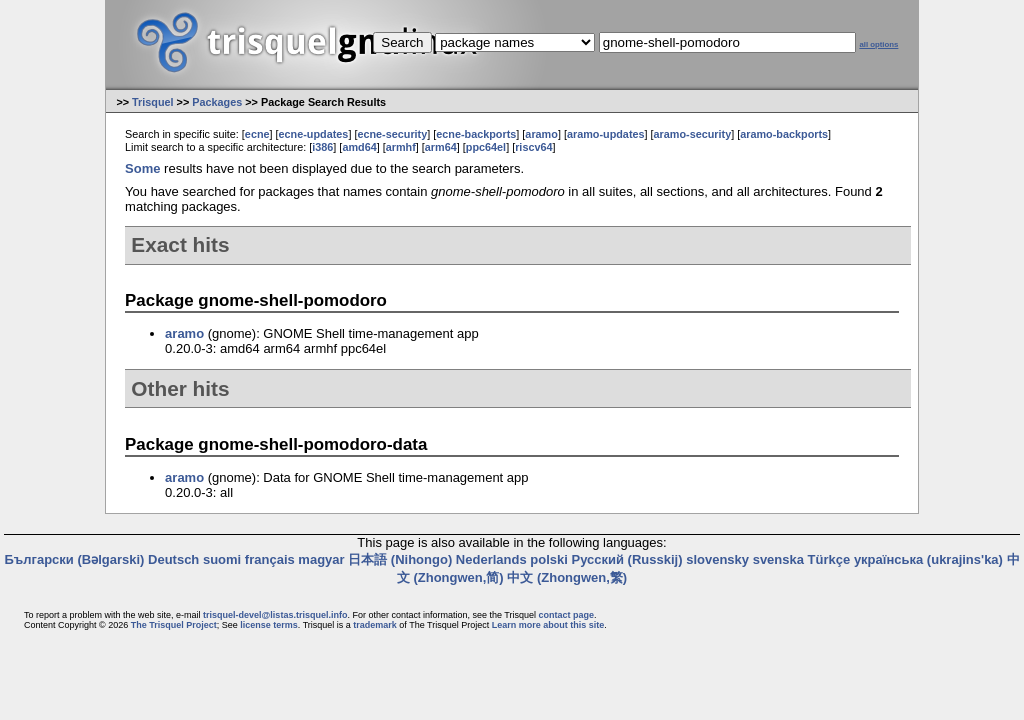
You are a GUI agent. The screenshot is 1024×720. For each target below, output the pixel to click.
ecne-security (392, 134)
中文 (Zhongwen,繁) (567, 577)
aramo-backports (784, 134)
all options (878, 44)
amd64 (359, 147)
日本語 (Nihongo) (400, 559)
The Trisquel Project (174, 625)
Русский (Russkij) (626, 559)
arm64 (441, 147)
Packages (217, 102)
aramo (541, 134)
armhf (401, 147)
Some (142, 168)
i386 (322, 147)
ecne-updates (314, 134)
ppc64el (486, 147)
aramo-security (693, 134)
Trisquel (153, 102)
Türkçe (829, 559)
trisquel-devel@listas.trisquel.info (275, 615)
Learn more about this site (548, 625)
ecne (257, 134)
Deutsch (173, 559)
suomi (222, 559)
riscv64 (533, 147)
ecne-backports (476, 134)
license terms (269, 625)
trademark (375, 625)
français (270, 559)
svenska (778, 559)
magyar (321, 559)
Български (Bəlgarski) (74, 559)
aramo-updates (606, 134)
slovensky (717, 559)
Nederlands (491, 559)
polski (549, 559)
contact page (566, 615)
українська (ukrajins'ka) (928, 559)
